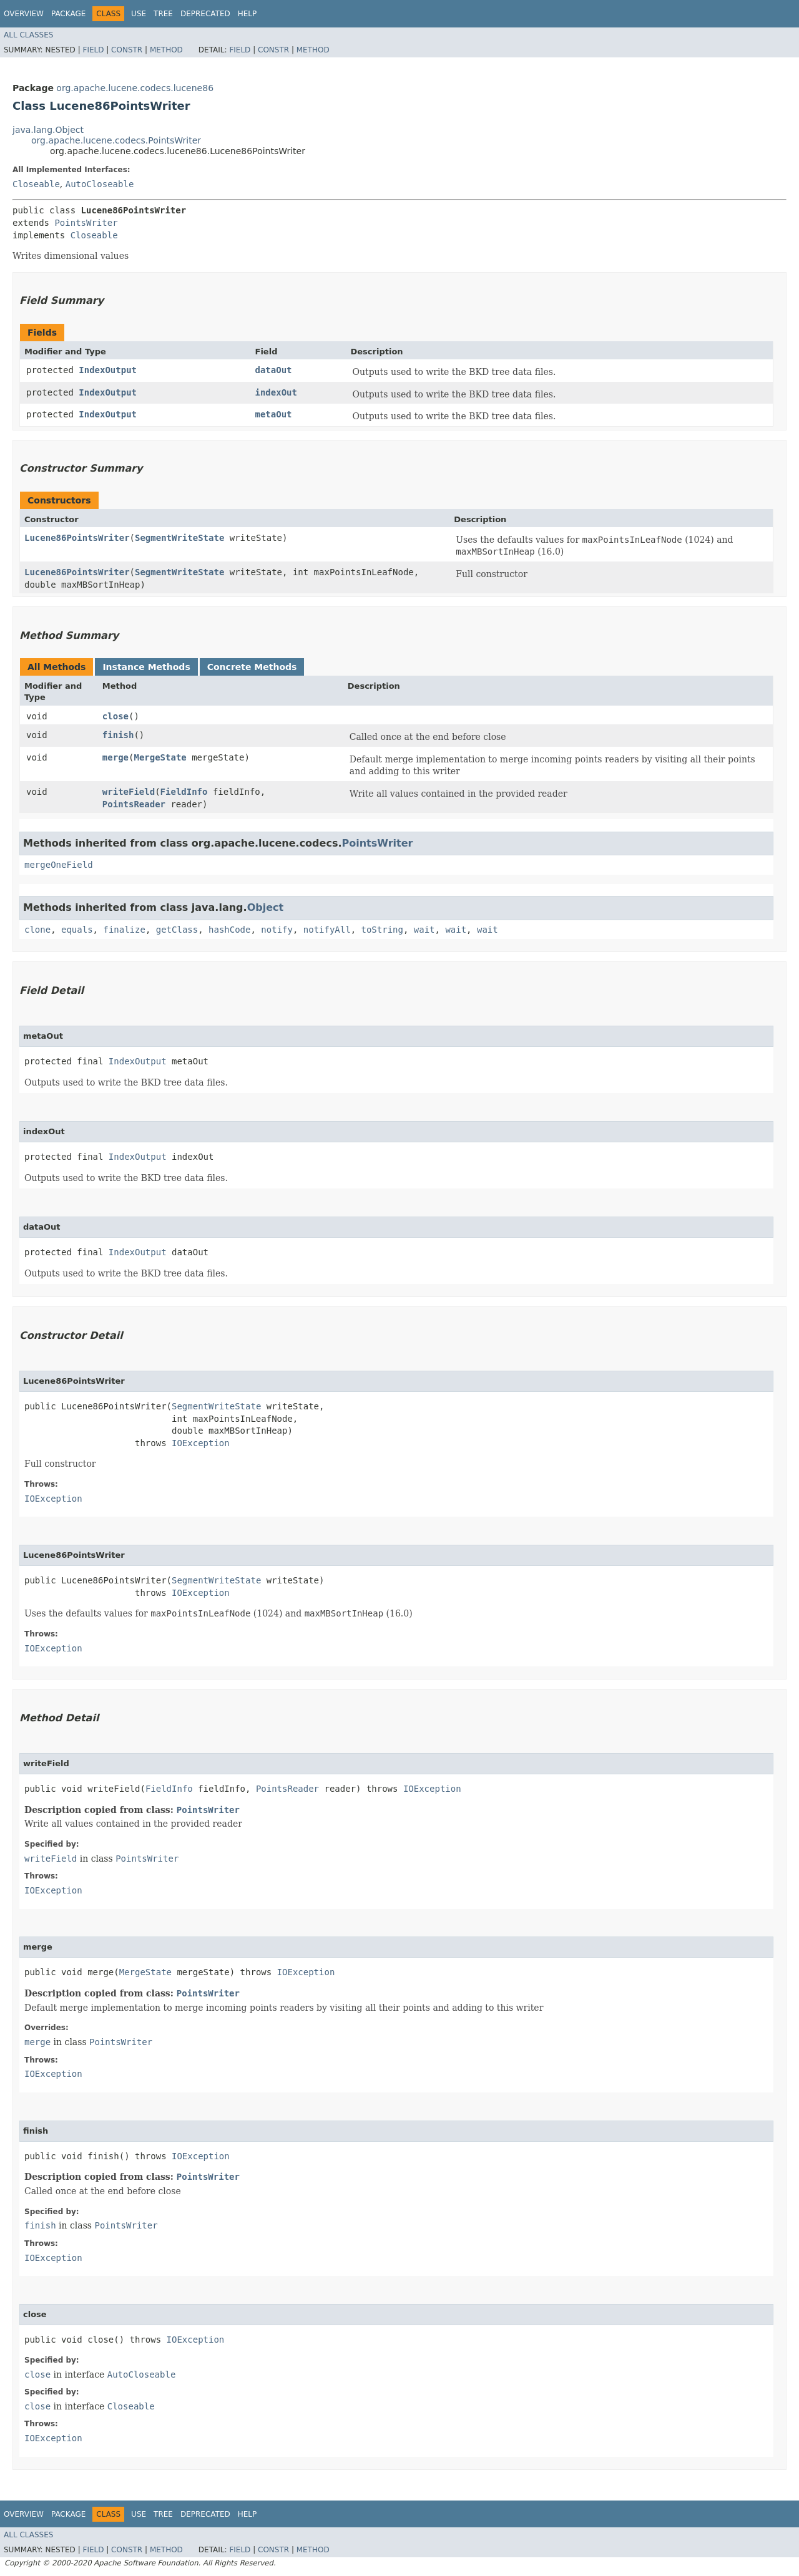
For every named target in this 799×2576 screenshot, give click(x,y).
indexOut (276, 392)
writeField (128, 792)
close (115, 716)
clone (37, 930)
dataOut (273, 370)
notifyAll (327, 930)
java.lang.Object (48, 130)
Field (93, 50)
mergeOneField (58, 865)
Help (247, 13)
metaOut (273, 414)
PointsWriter (85, 223)
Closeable (36, 184)
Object (265, 907)
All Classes (28, 35)
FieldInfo (184, 792)
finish (118, 735)
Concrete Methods (252, 667)
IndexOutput (108, 370)
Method (166, 50)
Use (138, 13)
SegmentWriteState (179, 538)
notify (277, 930)
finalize (124, 930)
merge (115, 757)
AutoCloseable (100, 184)
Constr (126, 50)
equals (77, 930)
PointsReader (133, 804)
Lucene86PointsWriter (77, 538)
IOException (201, 1443)
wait (424, 930)
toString (382, 930)
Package (68, 13)
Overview (24, 13)
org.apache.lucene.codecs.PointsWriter (116, 140)
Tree (163, 13)
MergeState (160, 757)
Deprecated (205, 13)
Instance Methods (146, 667)
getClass (177, 930)
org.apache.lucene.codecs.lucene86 (134, 88)
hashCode (229, 930)
